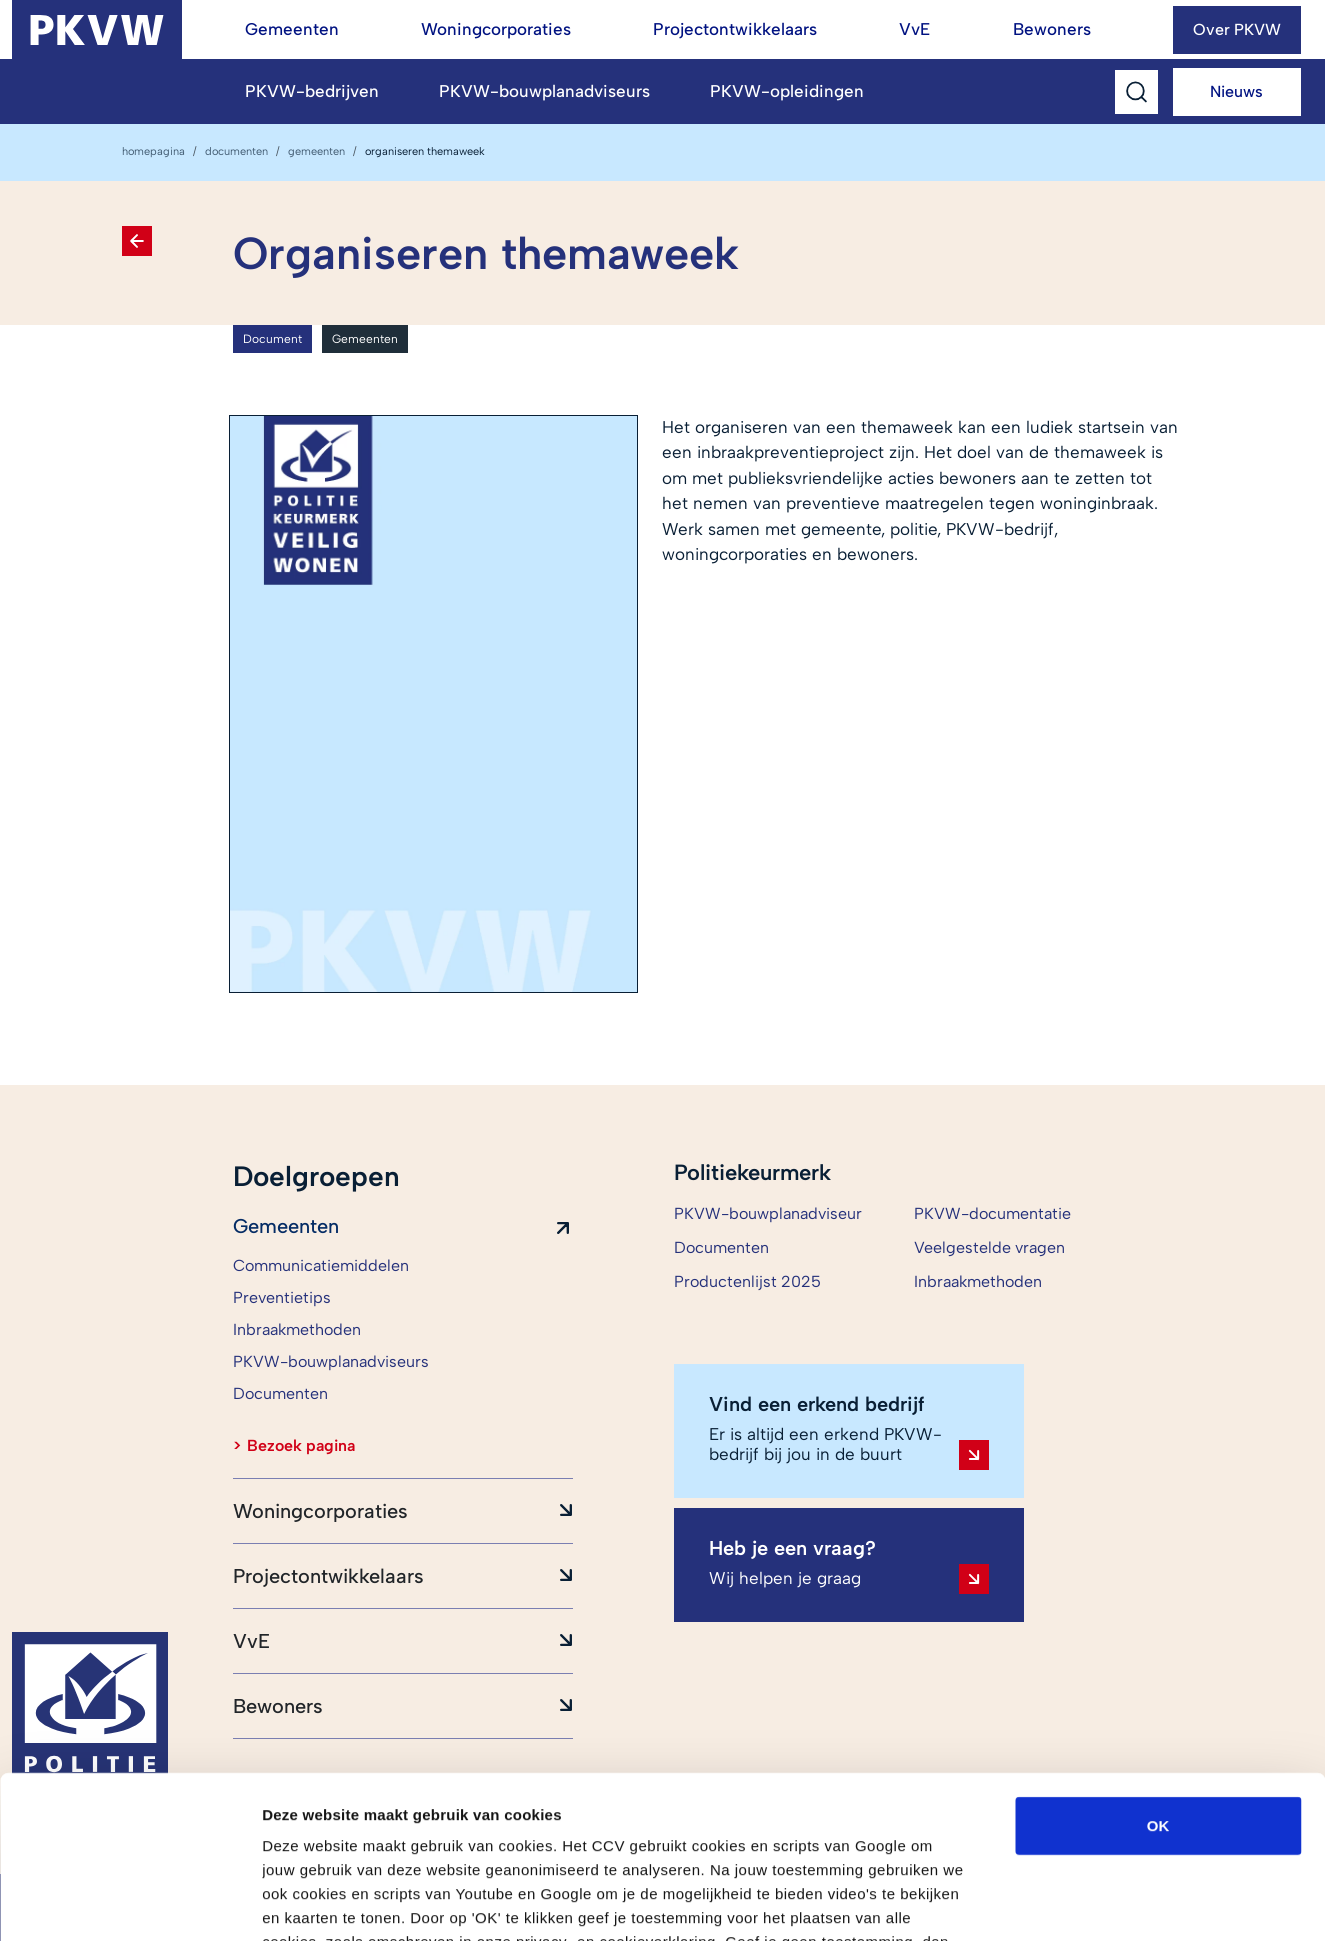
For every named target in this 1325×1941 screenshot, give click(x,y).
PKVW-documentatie (992, 1213)
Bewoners (1052, 29)
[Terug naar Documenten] (137, 241)
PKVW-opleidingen (787, 91)
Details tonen (1080, 1901)
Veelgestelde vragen (989, 1247)
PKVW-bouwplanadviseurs (544, 91)
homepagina (153, 151)
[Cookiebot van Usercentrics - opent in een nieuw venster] (129, 1902)
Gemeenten (292, 29)
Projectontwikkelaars (735, 29)
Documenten (236, 151)
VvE (914, 29)
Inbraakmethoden (978, 1281)
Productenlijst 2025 (747, 1281)
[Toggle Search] (1136, 92)
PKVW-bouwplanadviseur (768, 1213)
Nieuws (1236, 91)
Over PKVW (1237, 29)
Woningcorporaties (496, 29)
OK (1158, 1680)
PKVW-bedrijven (312, 91)
